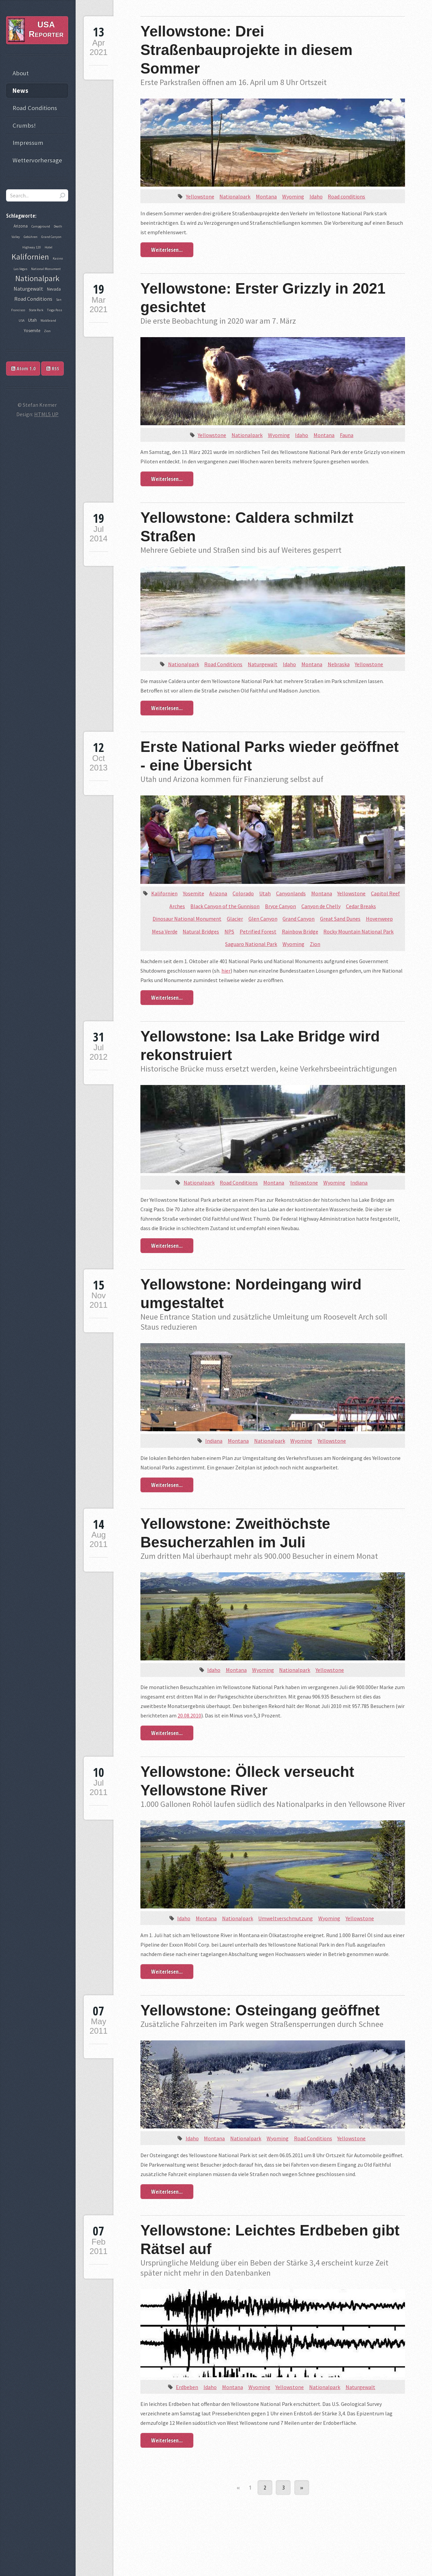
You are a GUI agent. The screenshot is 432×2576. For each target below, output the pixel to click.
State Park (36, 310)
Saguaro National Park (251, 944)
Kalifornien (164, 893)
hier (226, 970)
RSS (52, 368)
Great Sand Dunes (340, 918)
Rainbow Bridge (300, 931)
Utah (265, 893)
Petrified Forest (258, 931)
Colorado (243, 893)
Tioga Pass (54, 310)
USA (21, 320)
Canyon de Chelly (321, 906)
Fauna (346, 435)
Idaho (316, 196)
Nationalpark (234, 196)
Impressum (27, 142)
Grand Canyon (298, 918)
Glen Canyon (262, 918)
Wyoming (293, 196)
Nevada (54, 289)
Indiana (359, 1182)
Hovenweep (379, 918)
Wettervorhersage (37, 160)
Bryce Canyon (280, 906)
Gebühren (30, 237)
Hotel (48, 247)
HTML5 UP (46, 414)
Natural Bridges (201, 931)
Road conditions (346, 196)
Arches (177, 906)
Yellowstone (200, 196)
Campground (40, 226)
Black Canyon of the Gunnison (225, 906)
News (20, 90)
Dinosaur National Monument (187, 918)
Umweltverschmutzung (285, 1918)
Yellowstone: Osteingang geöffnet (260, 2010)
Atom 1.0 (23, 368)
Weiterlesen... (167, 249)
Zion (315, 944)
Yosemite (193, 893)
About (20, 73)
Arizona (218, 893)
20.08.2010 (189, 1715)
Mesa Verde (165, 931)
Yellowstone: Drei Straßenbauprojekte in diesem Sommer (246, 50)
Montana (266, 196)
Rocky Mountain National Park (358, 931)
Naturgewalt (262, 664)
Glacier (235, 918)
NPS (229, 931)
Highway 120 (31, 247)
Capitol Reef (385, 893)
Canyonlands (291, 893)
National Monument (46, 269)
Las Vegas (20, 269)
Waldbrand (48, 320)
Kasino (58, 258)
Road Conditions (223, 664)
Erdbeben (187, 2387)
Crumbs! (24, 125)
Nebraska (339, 664)
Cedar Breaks (361, 906)
